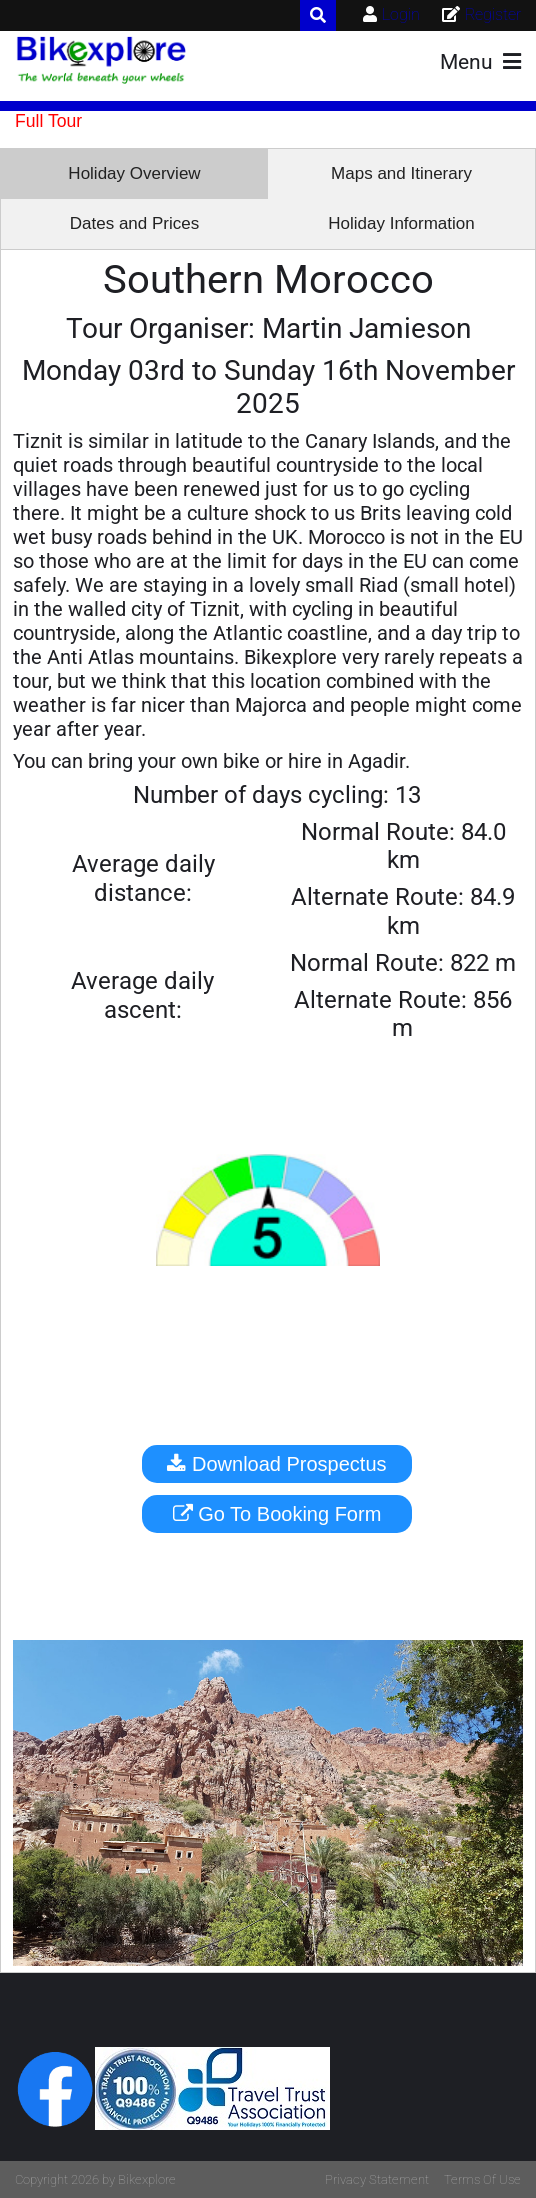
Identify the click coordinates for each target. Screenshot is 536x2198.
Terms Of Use (482, 2179)
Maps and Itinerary (401, 173)
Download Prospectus (276, 1464)
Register (493, 14)
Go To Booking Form (277, 1514)
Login (401, 14)
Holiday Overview (134, 173)
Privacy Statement (377, 2179)
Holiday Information (401, 223)
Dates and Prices (134, 223)
